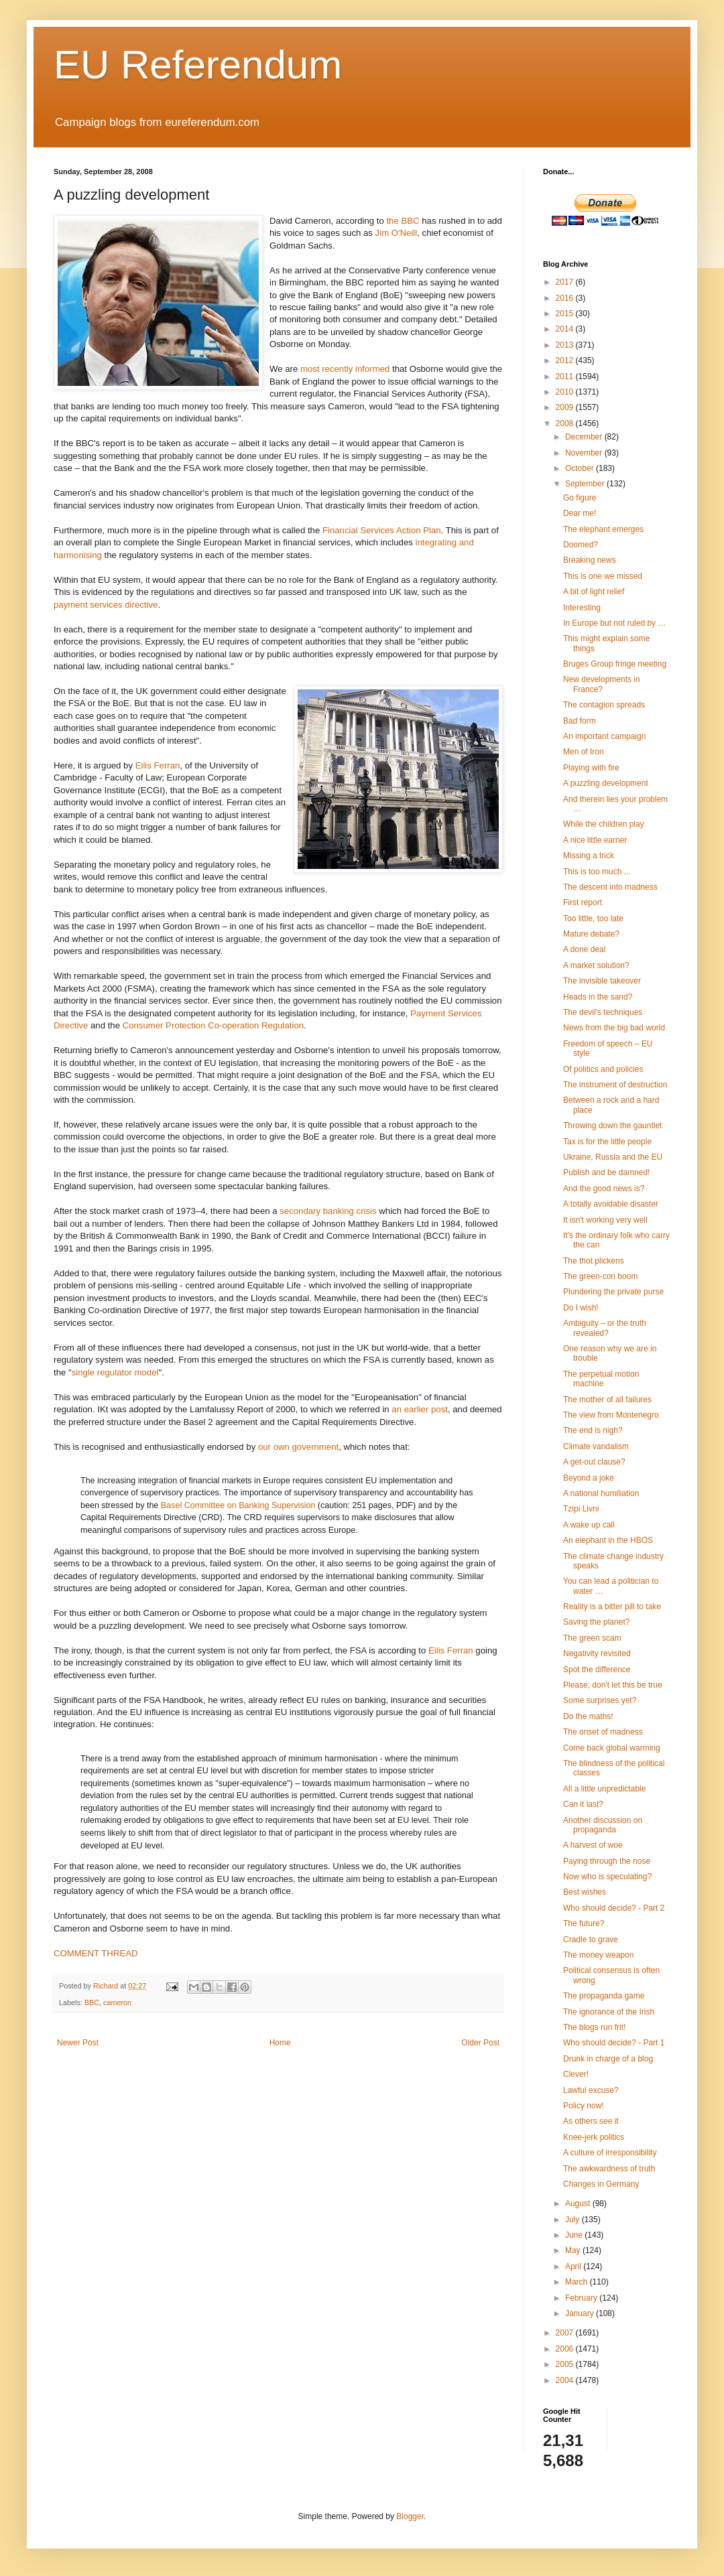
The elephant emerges (603, 529)
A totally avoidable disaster (610, 1204)
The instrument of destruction (615, 1084)
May (574, 2250)
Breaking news (589, 560)
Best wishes (584, 1892)
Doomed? (580, 544)
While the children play (603, 824)
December (585, 437)
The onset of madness (603, 1732)
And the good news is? (603, 1188)
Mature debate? (591, 934)
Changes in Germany (601, 2184)
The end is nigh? (593, 1430)
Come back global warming (611, 1748)
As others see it (591, 2121)
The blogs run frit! (594, 2027)
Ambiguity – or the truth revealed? (604, 1327)
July (573, 2219)
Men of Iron (583, 751)
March (577, 2282)
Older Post (480, 2042)
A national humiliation (601, 1493)
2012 (566, 360)
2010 (566, 392)
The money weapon (598, 1955)
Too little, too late (593, 918)
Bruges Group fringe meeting (614, 664)
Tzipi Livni (581, 1508)
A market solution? (596, 965)
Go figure (579, 497)
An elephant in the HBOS (608, 1540)
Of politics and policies (603, 1069)
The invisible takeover (602, 981)
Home (280, 2042)
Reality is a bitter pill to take (612, 1606)
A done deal (584, 949)
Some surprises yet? (599, 1700)
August (579, 2203)
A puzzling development (605, 783)
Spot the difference (597, 1669)
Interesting (582, 607)
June (575, 2235)
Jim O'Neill (396, 233)
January (580, 2313)
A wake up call (589, 1525)
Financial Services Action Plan (381, 530)
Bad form (579, 721)
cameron (117, 2002)
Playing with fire (591, 767)
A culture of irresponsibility (609, 2152)
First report (582, 902)
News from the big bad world (614, 1027)
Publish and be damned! (606, 1172)
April (574, 2266)
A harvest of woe (593, 1845)
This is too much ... (597, 871)
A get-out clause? (594, 1462)
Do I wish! (581, 1307)
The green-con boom (600, 1276)
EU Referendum (198, 64)
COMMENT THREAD (96, 1953)
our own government (298, 1447)
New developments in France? (601, 684)
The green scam (592, 1638)
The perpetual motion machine (601, 1378)
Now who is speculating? (607, 1876)
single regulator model (115, 1372)
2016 (566, 298)
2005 (566, 2364)
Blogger (410, 2516)
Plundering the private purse (613, 1291)
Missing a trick (588, 855)
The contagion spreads (604, 704)
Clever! (576, 2074)
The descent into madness (610, 887)
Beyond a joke (588, 1478)
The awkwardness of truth (609, 2168)
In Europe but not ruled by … (614, 623)
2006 (566, 2349)
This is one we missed (602, 576)
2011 (566, 376)
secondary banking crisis (328, 1211)
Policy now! (583, 2105)
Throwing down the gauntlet (612, 1125)
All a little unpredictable (604, 1788)
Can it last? (583, 1804)
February (582, 2298)
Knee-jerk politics (593, 2137)
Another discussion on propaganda (602, 1825)
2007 (566, 2332)
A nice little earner (595, 840)
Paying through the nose (606, 1861)
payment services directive (106, 605)
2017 (566, 282)
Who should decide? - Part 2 (613, 1908)
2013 (566, 345)
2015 (566, 313)
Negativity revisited (597, 1653)
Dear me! (579, 513)
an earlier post (419, 1409)
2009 (566, 407)
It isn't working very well (605, 1220)
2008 (566, 423)
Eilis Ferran (157, 765)
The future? (583, 1923)
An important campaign (604, 736)
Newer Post (78, 2042)
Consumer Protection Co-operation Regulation (213, 1025)
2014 (566, 329)
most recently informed (344, 369)
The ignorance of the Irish (608, 2012)
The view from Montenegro (611, 1415)
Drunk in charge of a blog (608, 2058)
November (585, 453)
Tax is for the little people (607, 1141)
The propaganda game (603, 1996)
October (580, 468)
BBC (91, 2002)
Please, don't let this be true (612, 1685)
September (586, 483)
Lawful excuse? (591, 2090)
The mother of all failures (607, 1399)
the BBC (402, 221)
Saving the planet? (596, 1622)
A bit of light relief (593, 591)
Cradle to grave (590, 1939)
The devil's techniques (602, 1012)
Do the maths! (588, 1716)
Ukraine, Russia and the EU (612, 1157)
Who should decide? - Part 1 (613, 2042)
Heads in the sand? (597, 997)
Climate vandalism (596, 1446)
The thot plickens (593, 1261)
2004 (566, 2380)
